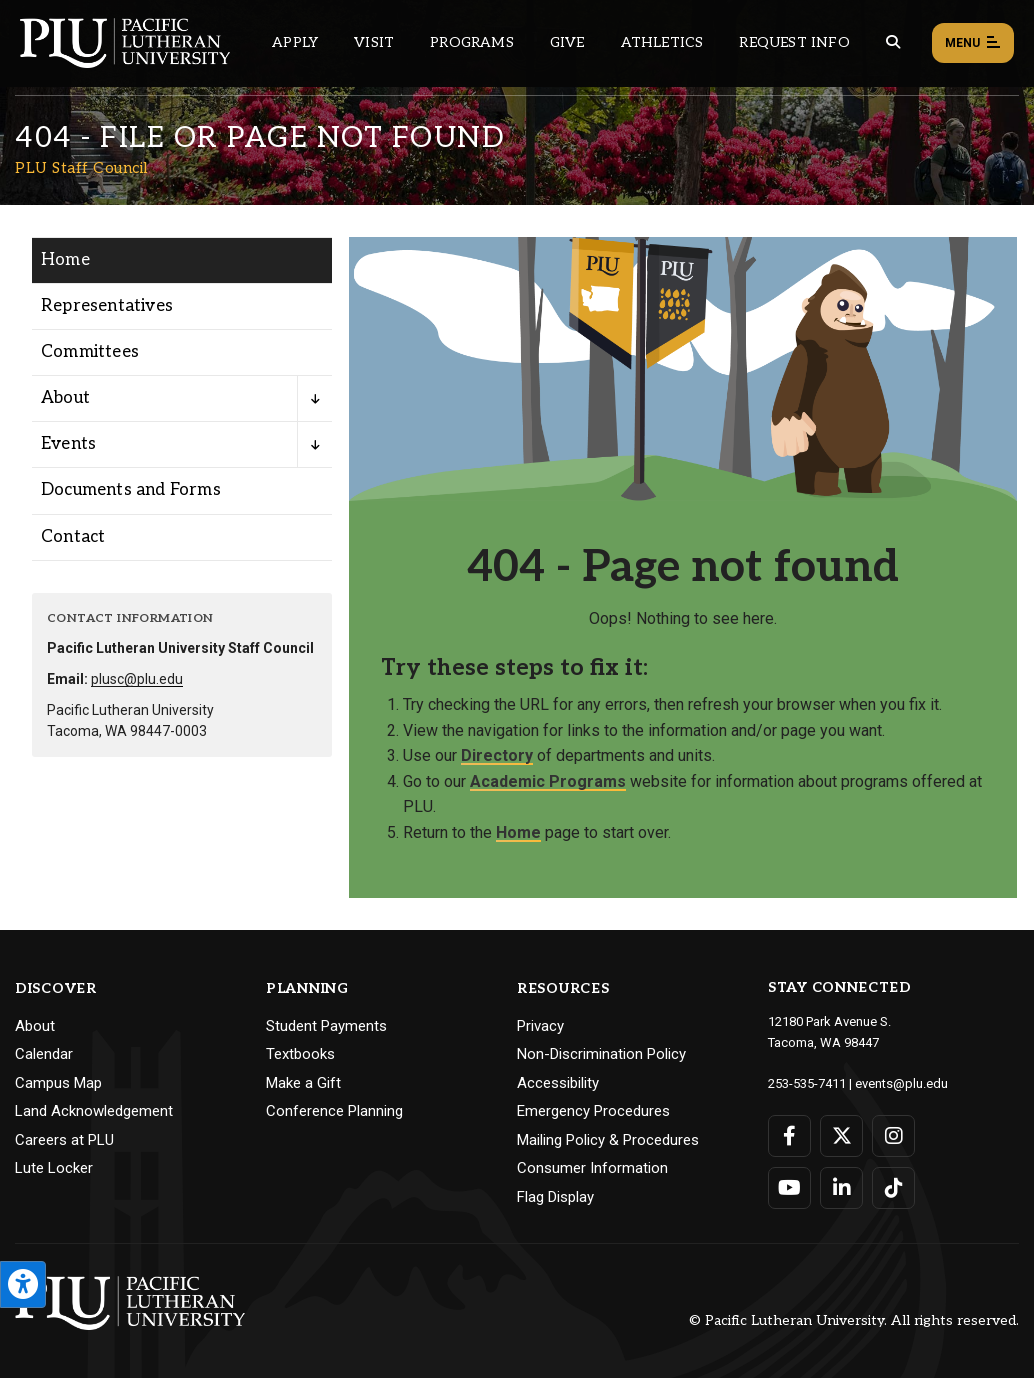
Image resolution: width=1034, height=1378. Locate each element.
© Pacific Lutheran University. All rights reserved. (854, 1320)
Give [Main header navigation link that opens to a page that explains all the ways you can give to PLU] (567, 42)
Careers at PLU (64, 1140)
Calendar (44, 1054)
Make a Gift (303, 1083)
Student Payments (326, 1026)
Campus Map (58, 1083)
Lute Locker (54, 1168)
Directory (497, 755)
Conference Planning (334, 1111)
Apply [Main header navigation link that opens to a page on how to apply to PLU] (295, 42)
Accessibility (558, 1083)
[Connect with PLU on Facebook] (789, 1136)
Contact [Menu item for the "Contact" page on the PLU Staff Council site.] (73, 537)
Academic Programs (548, 781)
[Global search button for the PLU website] (893, 42)
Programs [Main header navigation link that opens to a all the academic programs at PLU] (472, 42)
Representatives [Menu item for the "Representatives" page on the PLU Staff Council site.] (107, 306)
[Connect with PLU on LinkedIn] (841, 1188)
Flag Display (555, 1197)
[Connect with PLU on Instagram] (893, 1136)
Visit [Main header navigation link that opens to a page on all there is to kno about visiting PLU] (374, 42)
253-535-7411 (807, 1083)
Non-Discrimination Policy (601, 1054)
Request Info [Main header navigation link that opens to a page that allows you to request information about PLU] (794, 42)
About (35, 1026)
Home (518, 832)
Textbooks (300, 1054)
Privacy (540, 1026)
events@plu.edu (901, 1083)
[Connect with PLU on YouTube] (789, 1188)
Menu (973, 44)
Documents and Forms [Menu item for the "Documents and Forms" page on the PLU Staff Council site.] (131, 490)
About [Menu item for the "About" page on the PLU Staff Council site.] (65, 398)
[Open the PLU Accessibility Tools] (23, 1284)
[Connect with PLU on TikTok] (893, 1188)
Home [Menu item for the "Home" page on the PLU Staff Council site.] (65, 260)
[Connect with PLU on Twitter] (841, 1136)
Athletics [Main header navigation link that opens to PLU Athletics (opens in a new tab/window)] (662, 42)
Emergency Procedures (593, 1111)
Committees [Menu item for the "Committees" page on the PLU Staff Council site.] (90, 352)
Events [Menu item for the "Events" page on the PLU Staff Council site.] (68, 444)
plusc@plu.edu (137, 679)
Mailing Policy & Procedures (608, 1140)
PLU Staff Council (81, 168)
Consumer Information (592, 1168)
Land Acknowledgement (94, 1111)
